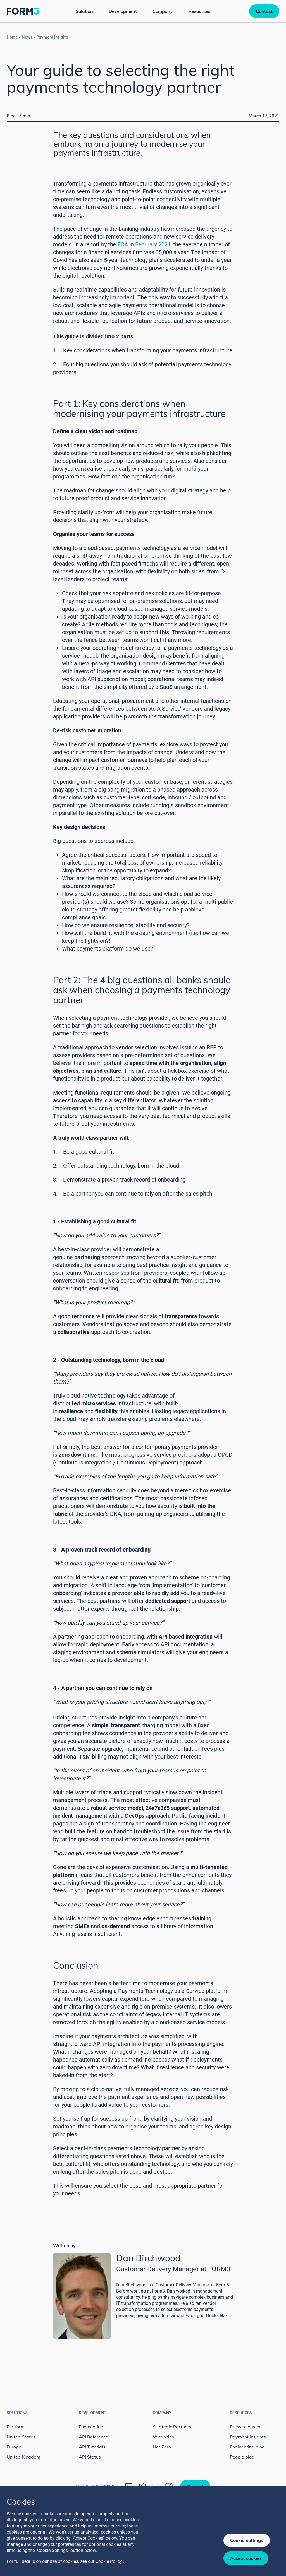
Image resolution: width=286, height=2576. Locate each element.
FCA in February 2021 (144, 244)
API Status (90, 2457)
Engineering (91, 2427)
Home (12, 37)
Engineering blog (247, 2447)
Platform (16, 2427)
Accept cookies (246, 2558)
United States (21, 2437)
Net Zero (162, 2447)
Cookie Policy (109, 2561)
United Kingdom (23, 2457)
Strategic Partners (172, 2427)
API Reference (93, 2437)
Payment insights (52, 37)
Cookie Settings (246, 2540)
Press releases (245, 2427)
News (27, 37)
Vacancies (163, 2437)
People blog (242, 2457)
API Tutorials (92, 2447)
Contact (264, 11)
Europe (14, 2447)
